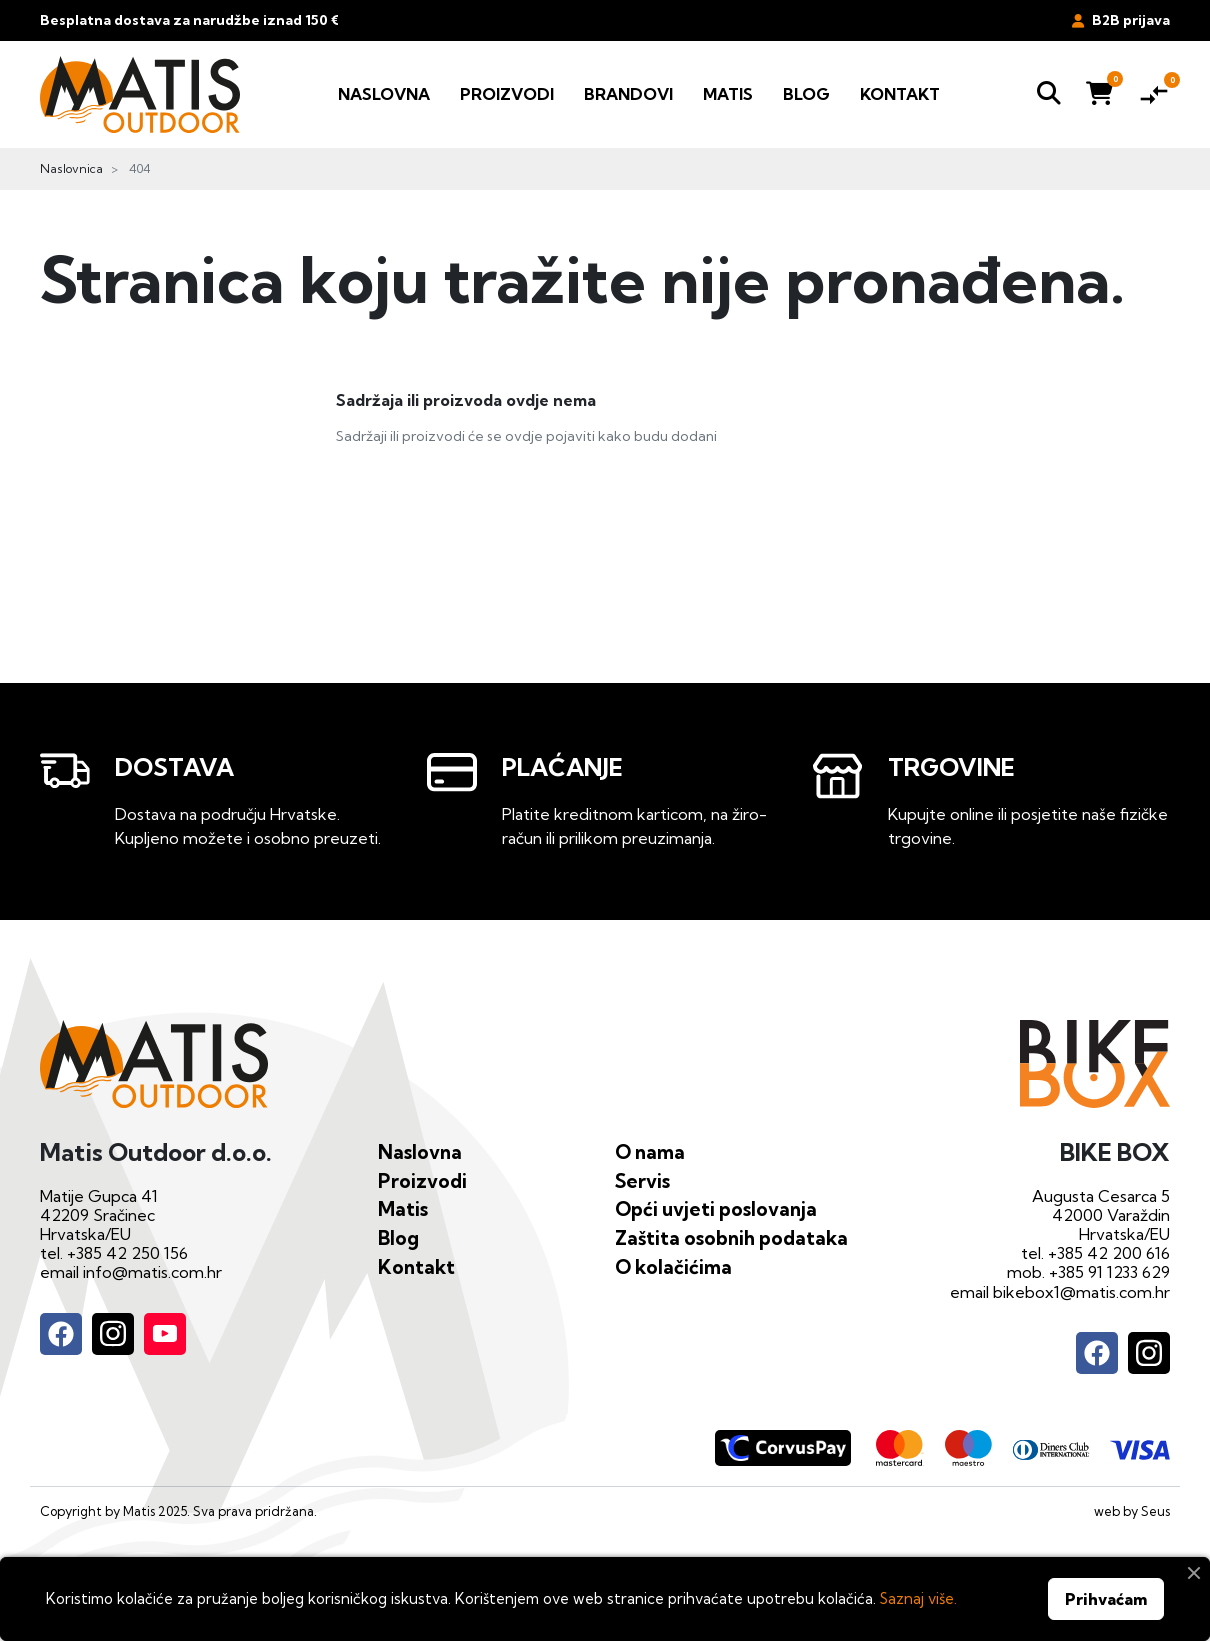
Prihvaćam (1106, 1599)
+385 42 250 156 (127, 1253)
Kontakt (416, 1267)
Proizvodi (422, 1181)
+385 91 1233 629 (1109, 1272)
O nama (650, 1152)
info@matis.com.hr (152, 1272)
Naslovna (420, 1152)
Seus (1155, 1511)
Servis (642, 1181)
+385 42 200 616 (1109, 1253)
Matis (403, 1209)
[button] (1049, 94)
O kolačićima (673, 1267)
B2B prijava (1121, 20)
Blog (398, 1238)
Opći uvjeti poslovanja (716, 1209)
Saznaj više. (918, 1598)
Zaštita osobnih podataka (731, 1238)
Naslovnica (71, 168)
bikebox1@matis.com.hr (1081, 1292)
